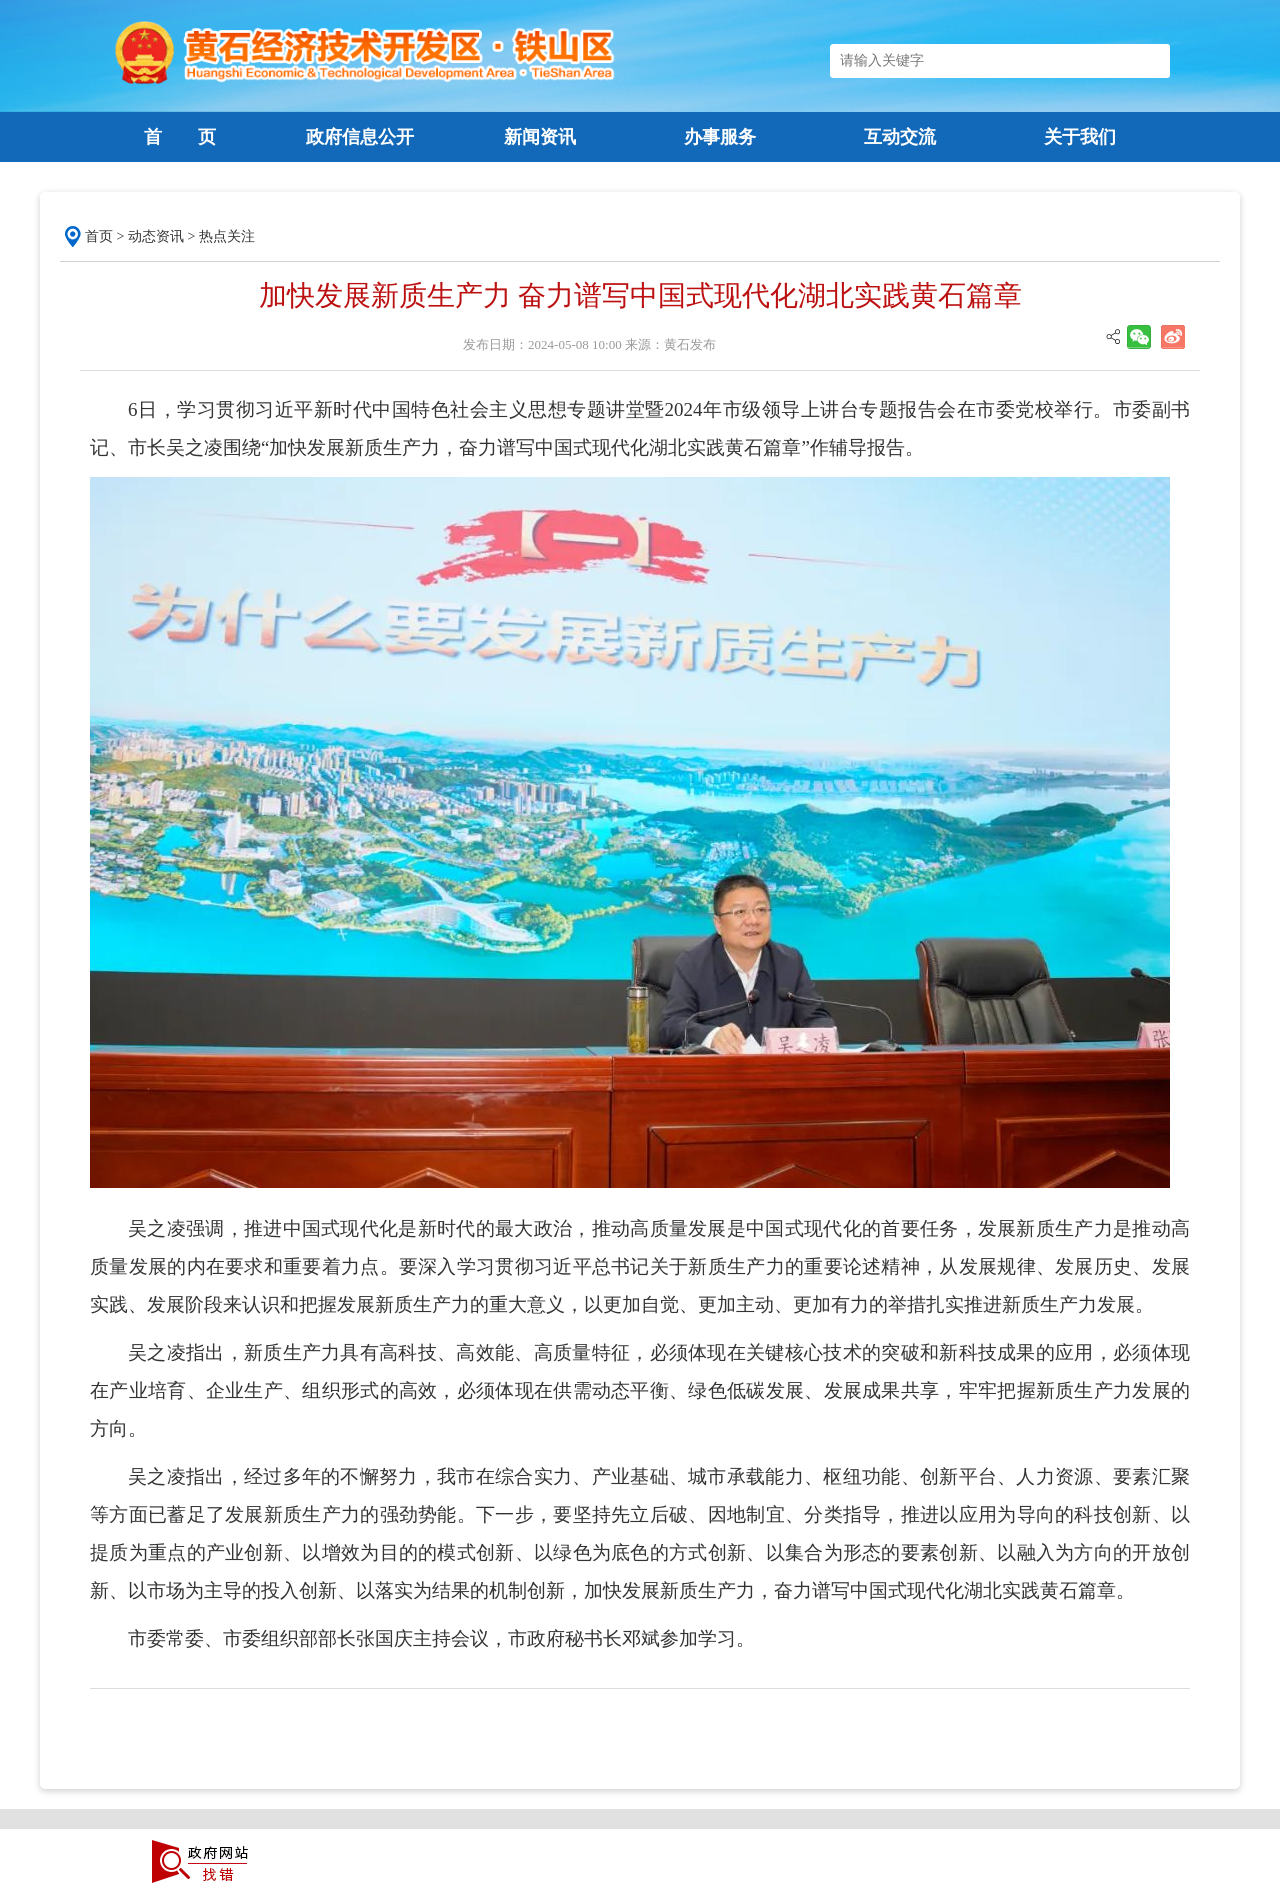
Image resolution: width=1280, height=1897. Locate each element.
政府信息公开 (360, 137)
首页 (99, 236)
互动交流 (900, 137)
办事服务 (720, 137)
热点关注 (227, 236)
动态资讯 (156, 236)
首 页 (180, 137)
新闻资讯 (540, 137)
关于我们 (1080, 137)
